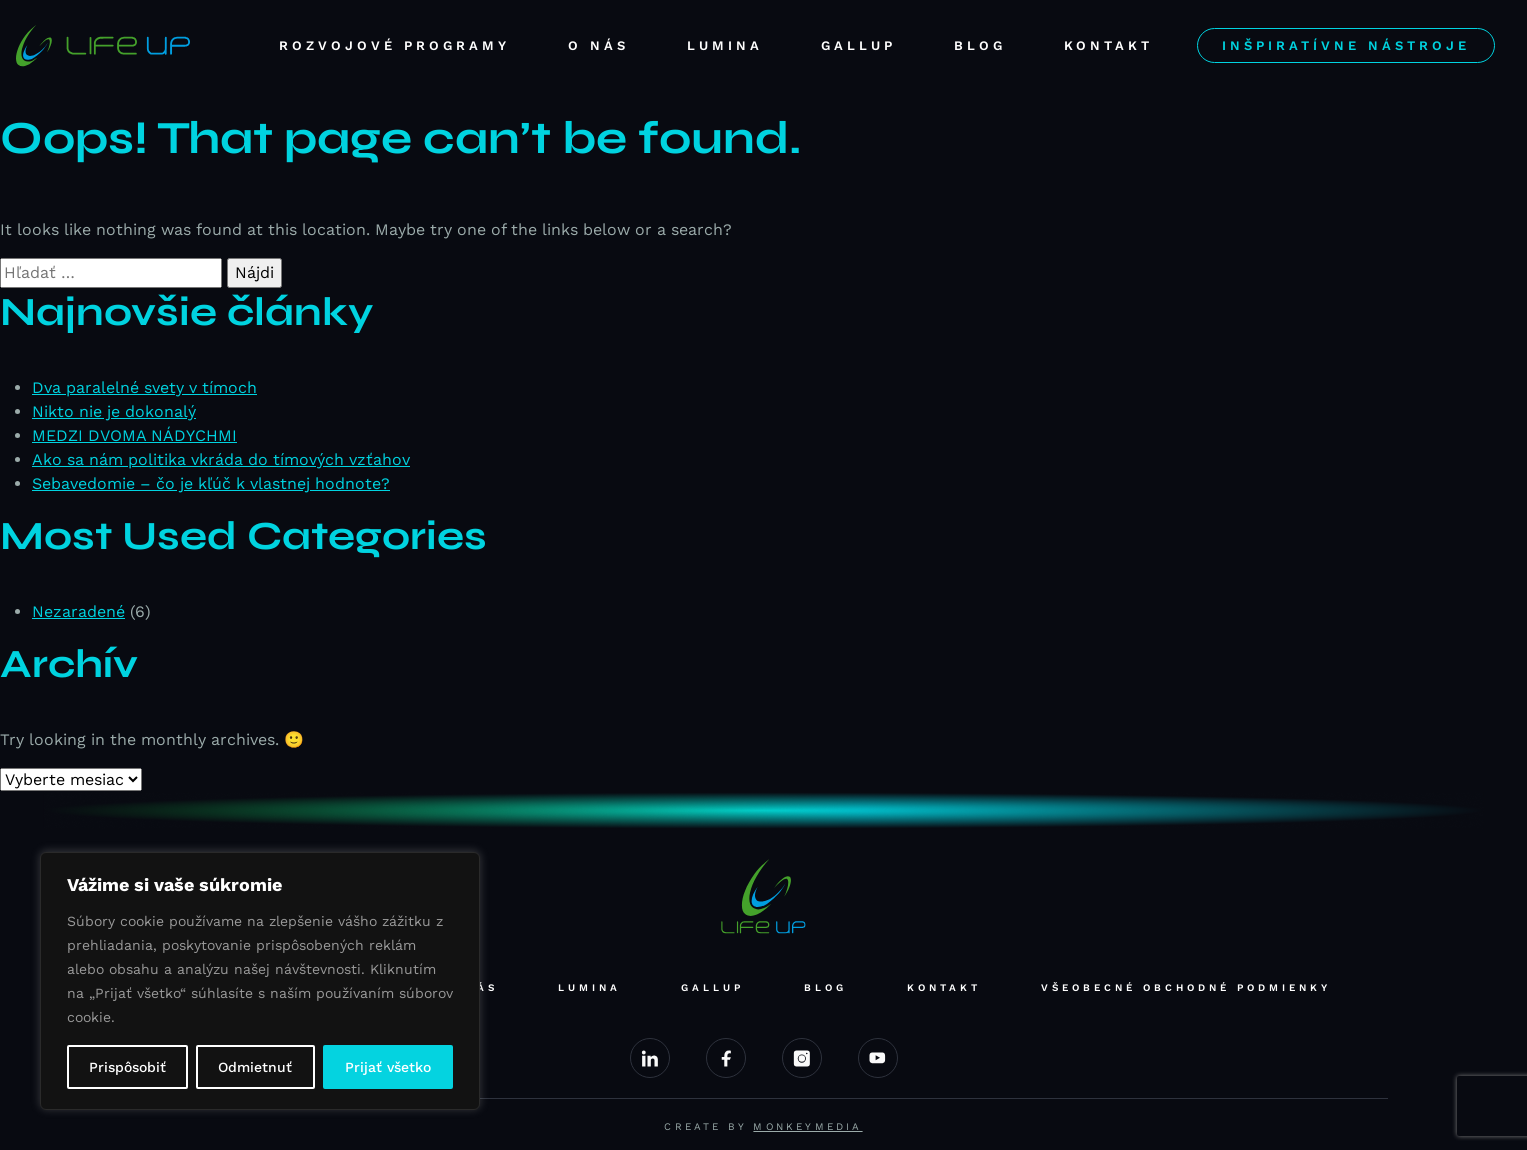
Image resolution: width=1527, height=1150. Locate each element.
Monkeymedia (807, 1126)
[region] (260, 981)
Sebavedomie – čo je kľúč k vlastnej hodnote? (211, 483)
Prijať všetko (388, 1067)
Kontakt (1108, 45)
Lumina (725, 45)
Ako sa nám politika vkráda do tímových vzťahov (221, 459)
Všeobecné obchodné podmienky (1186, 987)
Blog (980, 45)
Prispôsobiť (127, 1067)
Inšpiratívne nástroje (1346, 45)
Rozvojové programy (394, 45)
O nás (598, 45)
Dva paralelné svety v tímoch (144, 387)
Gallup (858, 45)
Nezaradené (78, 611)
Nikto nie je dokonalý (114, 411)
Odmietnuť (255, 1067)
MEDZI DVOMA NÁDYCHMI (134, 435)
